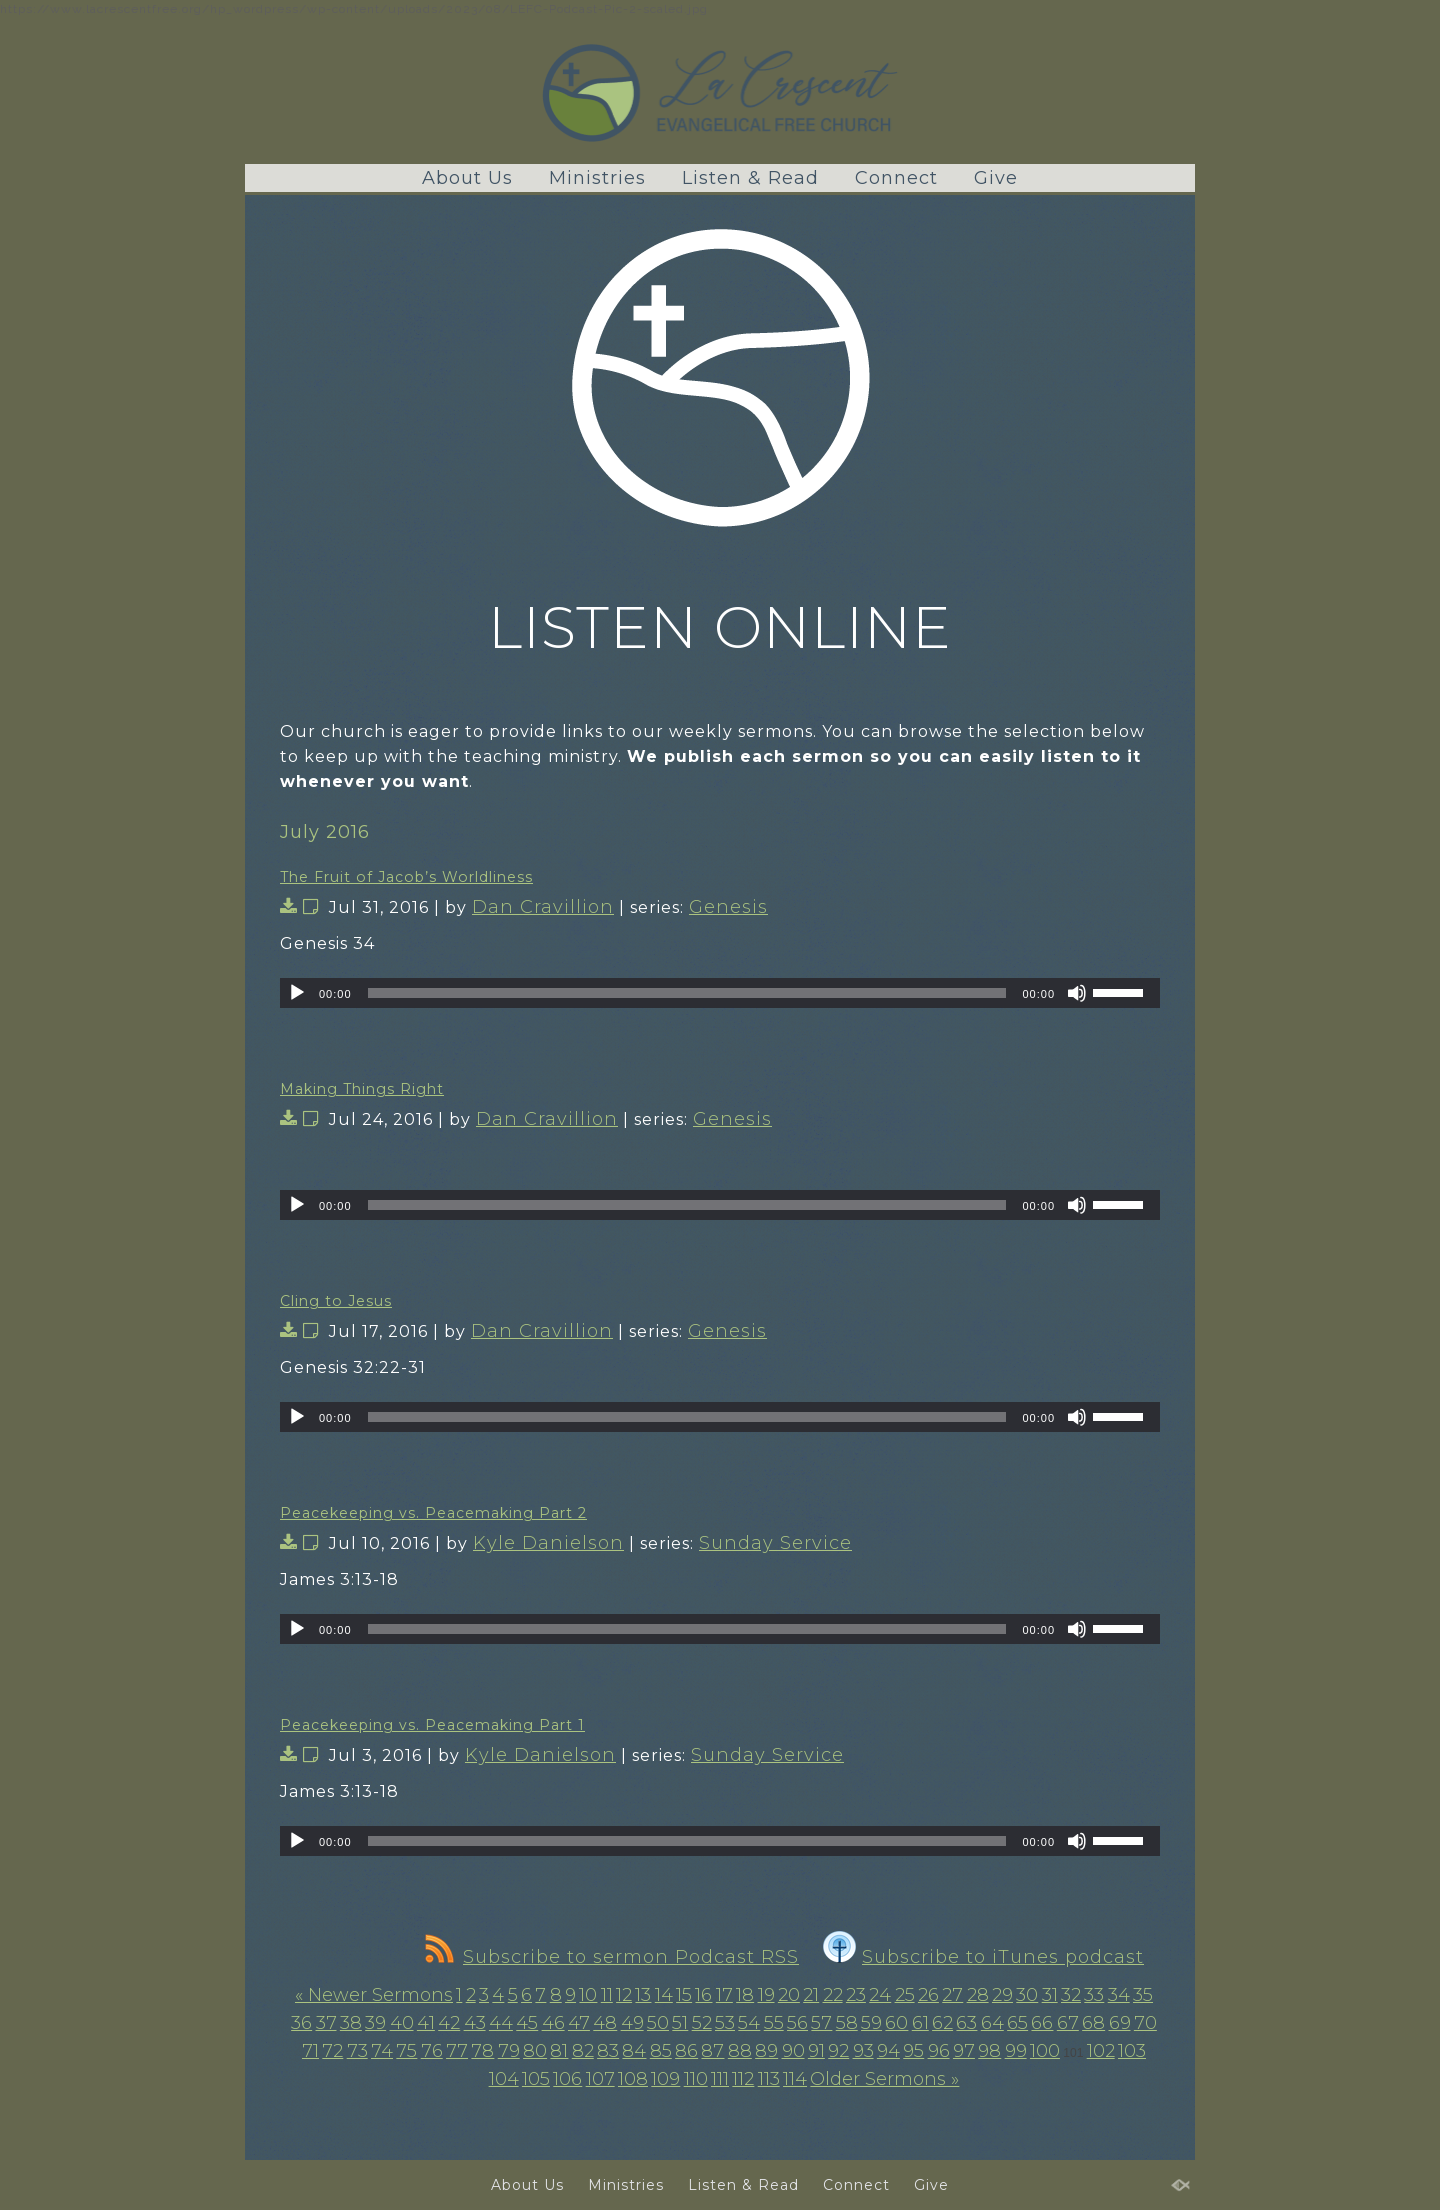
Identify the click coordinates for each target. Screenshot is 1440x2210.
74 (382, 2051)
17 (724, 1995)
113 (769, 2079)
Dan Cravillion (543, 907)
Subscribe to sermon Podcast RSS (612, 1957)
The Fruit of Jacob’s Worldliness (406, 877)
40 (402, 2023)
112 (743, 2079)
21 (811, 1995)
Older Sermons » (884, 2079)
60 (896, 2023)
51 (680, 2023)
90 (793, 2051)
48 (605, 2023)
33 (1094, 1995)
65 (1017, 2023)
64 (992, 2023)
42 (449, 2023)
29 (1002, 1995)
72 (332, 2051)
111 (720, 2079)
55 (774, 2023)
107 (600, 2079)
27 (952, 1995)
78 (482, 2051)
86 (686, 2051)
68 (1093, 2023)
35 (1143, 1995)
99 (1016, 2051)
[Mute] (1077, 993)
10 (588, 1995)
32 (1071, 1995)
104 (504, 2079)
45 (527, 2023)
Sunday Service (775, 1543)
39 (375, 2023)
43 (475, 2023)
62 (942, 2023)
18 (745, 1995)
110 (696, 2079)
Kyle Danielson (548, 1543)
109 (665, 2079)
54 (749, 2023)
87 (712, 2051)
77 (457, 2051)
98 (989, 2051)
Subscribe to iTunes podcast (983, 1957)
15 (684, 1995)
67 (1068, 2023)
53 (725, 2023)
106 (567, 2079)
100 (1045, 2051)
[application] (720, 993)
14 (664, 1995)
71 (310, 2051)
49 (632, 2023)
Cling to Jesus (336, 1301)
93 (863, 2051)
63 (966, 2023)
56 (797, 2023)
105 (536, 2079)
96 (939, 2051)
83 (608, 2051)
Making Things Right (362, 1089)
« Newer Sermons (374, 1995)
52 (702, 2023)
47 (579, 2023)
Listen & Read (750, 178)
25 (905, 1995)
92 (838, 2051)
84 (634, 2051)
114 (795, 2079)
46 (553, 2023)
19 (766, 1995)
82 (583, 2051)
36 (301, 2023)
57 (821, 2023)
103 (1132, 2051)
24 (880, 1995)
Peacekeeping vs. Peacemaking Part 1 (432, 1725)
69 (1120, 2023)
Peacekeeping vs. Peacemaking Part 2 (433, 1513)
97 (964, 2051)
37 (326, 2023)
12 (624, 1995)
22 (833, 1995)
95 (913, 2051)
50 (658, 2023)
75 (406, 2051)
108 (633, 2079)
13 (643, 1995)
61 (920, 2023)
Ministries (597, 178)
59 (871, 2023)
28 (978, 1995)
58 (847, 2023)
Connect (896, 178)
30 (1027, 1995)
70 (1145, 2023)
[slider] (687, 993)
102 (1101, 2051)
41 (426, 2023)
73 (357, 2051)
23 (856, 1995)
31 (1050, 1995)
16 (703, 1995)
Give (996, 178)
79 (509, 2051)
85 (661, 2051)
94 (888, 2051)
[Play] (297, 993)
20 (789, 1995)
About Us (467, 178)
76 (432, 2051)
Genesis (728, 907)
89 (766, 2051)
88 (740, 2051)
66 (1042, 2023)
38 (351, 2023)
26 (928, 1995)
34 (1119, 1995)
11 (607, 1995)
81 (559, 2051)
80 (535, 2051)
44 (501, 2023)
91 (816, 2051)
